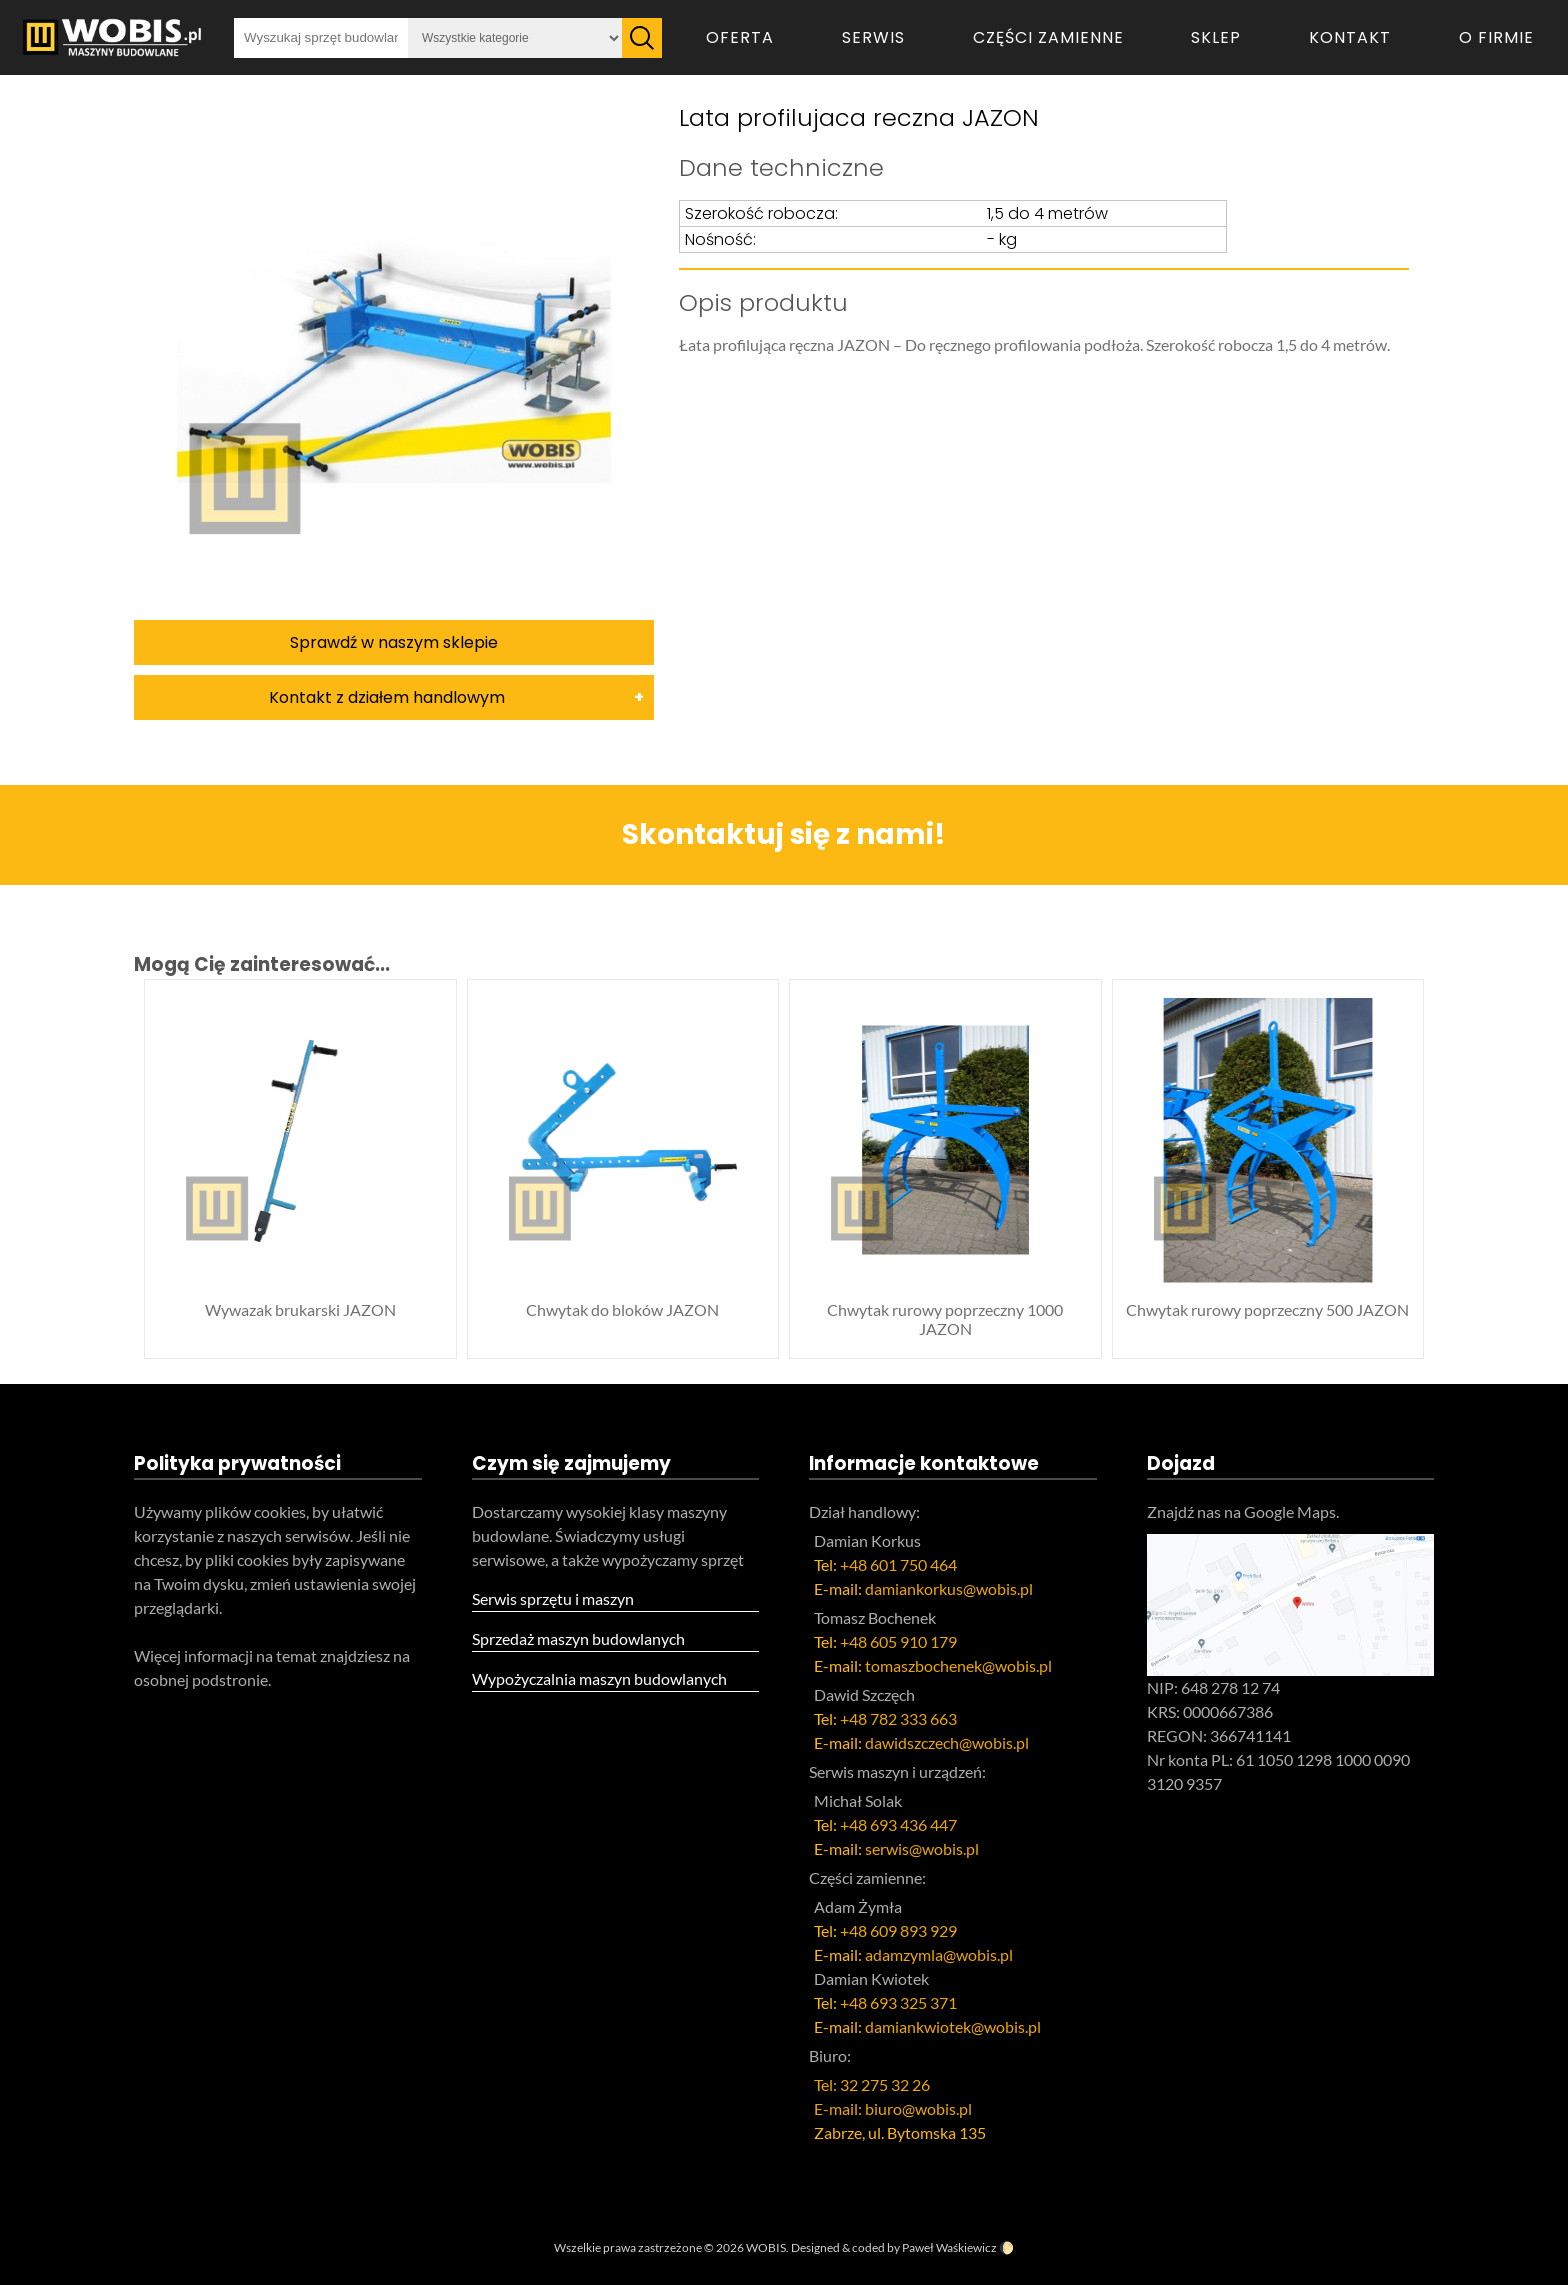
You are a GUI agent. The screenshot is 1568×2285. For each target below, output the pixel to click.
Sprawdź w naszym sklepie (394, 642)
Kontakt (1350, 37)
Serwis (873, 37)
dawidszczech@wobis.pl (947, 1742)
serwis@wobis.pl (922, 1848)
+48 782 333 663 (898, 1718)
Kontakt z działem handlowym (387, 697)
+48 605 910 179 (898, 1641)
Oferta (740, 37)
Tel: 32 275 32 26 (872, 2084)
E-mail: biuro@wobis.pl (893, 2108)
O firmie (1496, 37)
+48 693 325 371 (898, 2002)
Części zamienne (1048, 37)
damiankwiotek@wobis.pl (953, 2026)
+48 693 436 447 (898, 1824)
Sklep (1216, 37)
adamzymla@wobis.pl (939, 1954)
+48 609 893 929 (898, 1930)
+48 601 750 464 (898, 1564)
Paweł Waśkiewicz (949, 2247)
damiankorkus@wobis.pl (949, 1588)
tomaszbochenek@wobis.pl (958, 1665)
